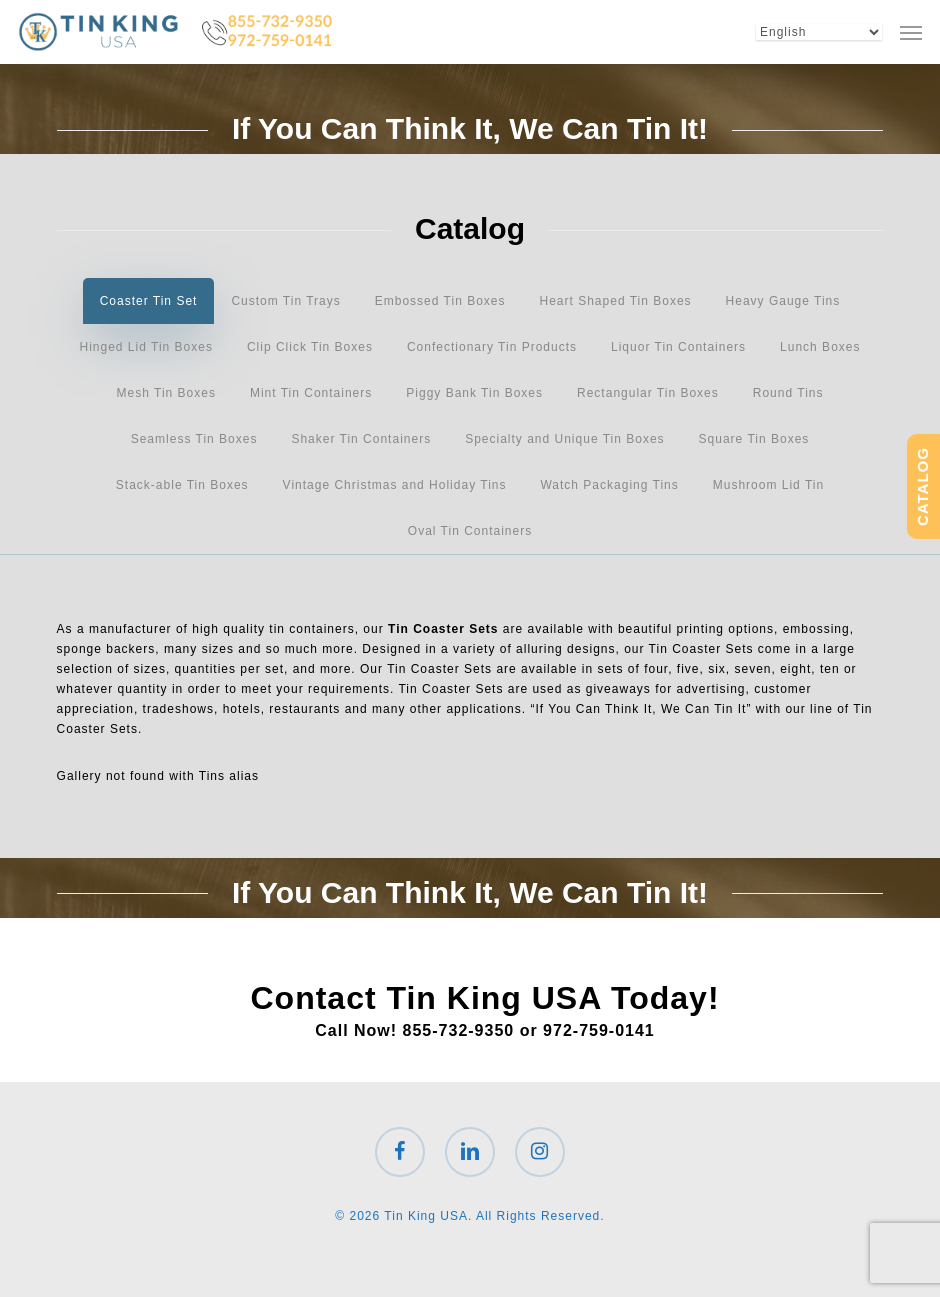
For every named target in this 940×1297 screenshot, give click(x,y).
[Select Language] (819, 32)
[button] (911, 32)
